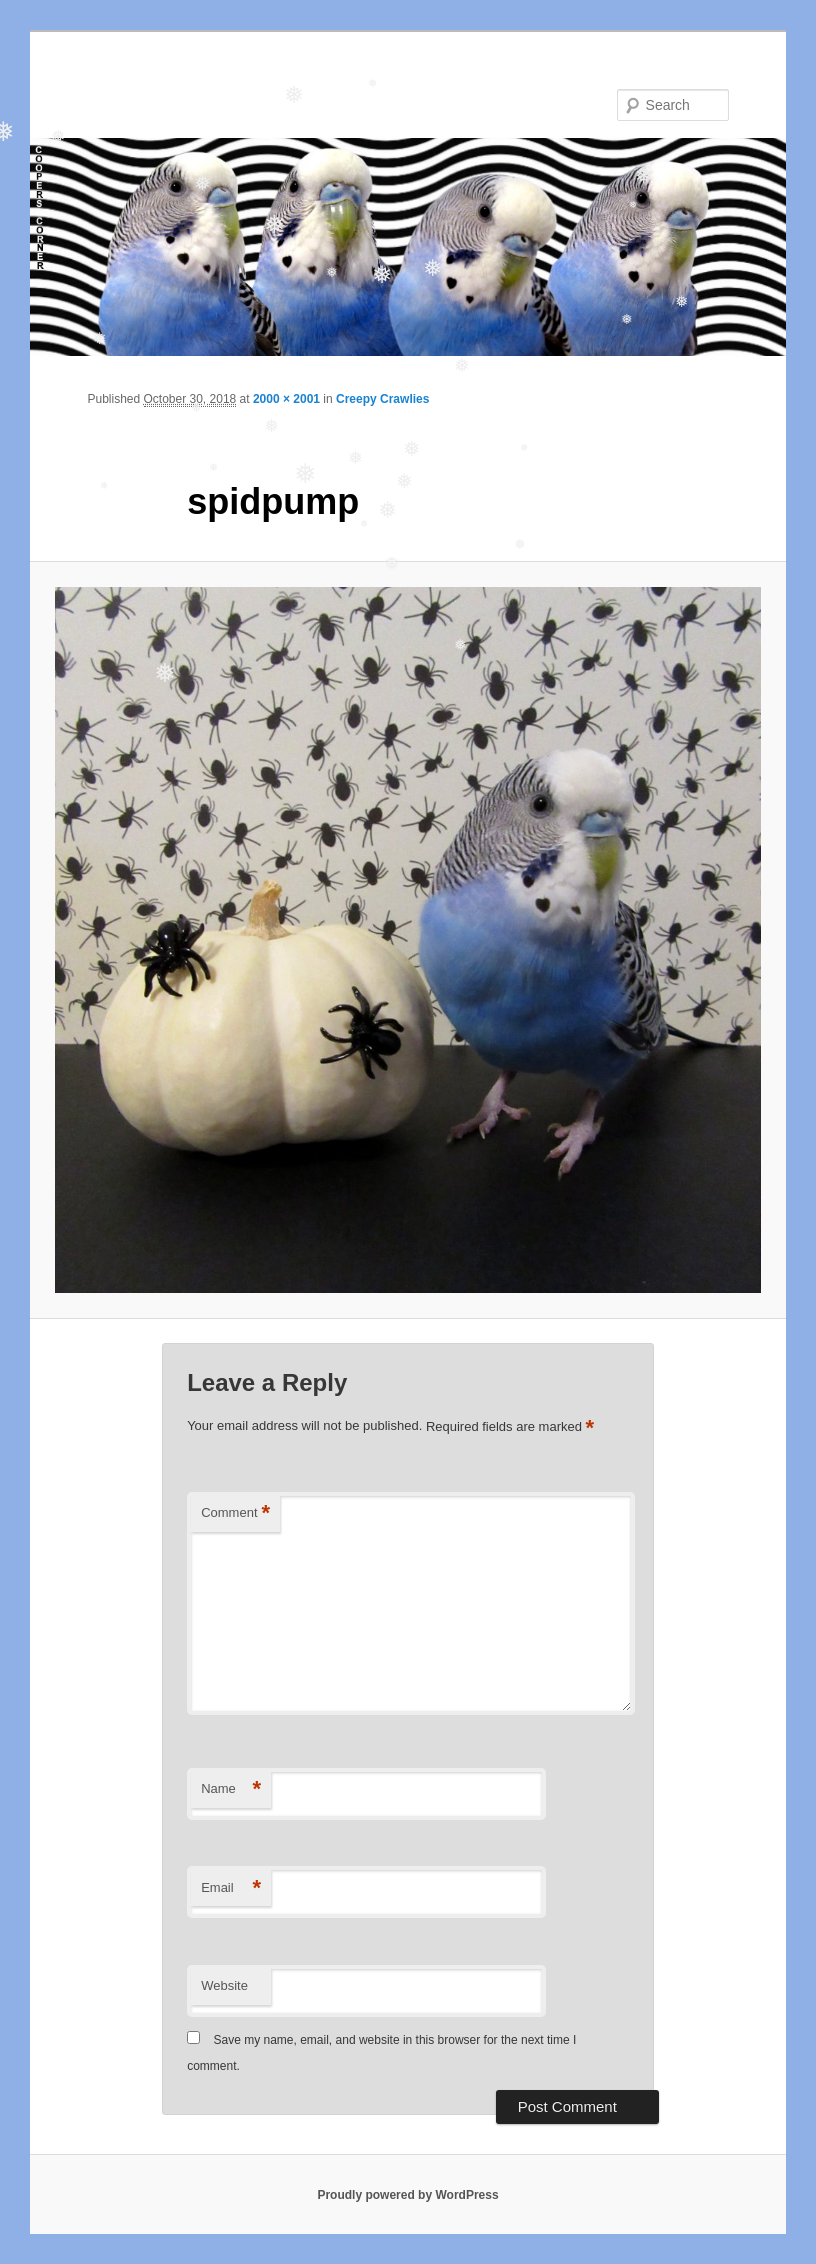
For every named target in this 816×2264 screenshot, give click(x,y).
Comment (235, 1513)
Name (231, 1789)
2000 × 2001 (286, 399)
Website (224, 1985)
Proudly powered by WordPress (407, 2195)
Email (231, 1888)
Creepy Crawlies (382, 399)
